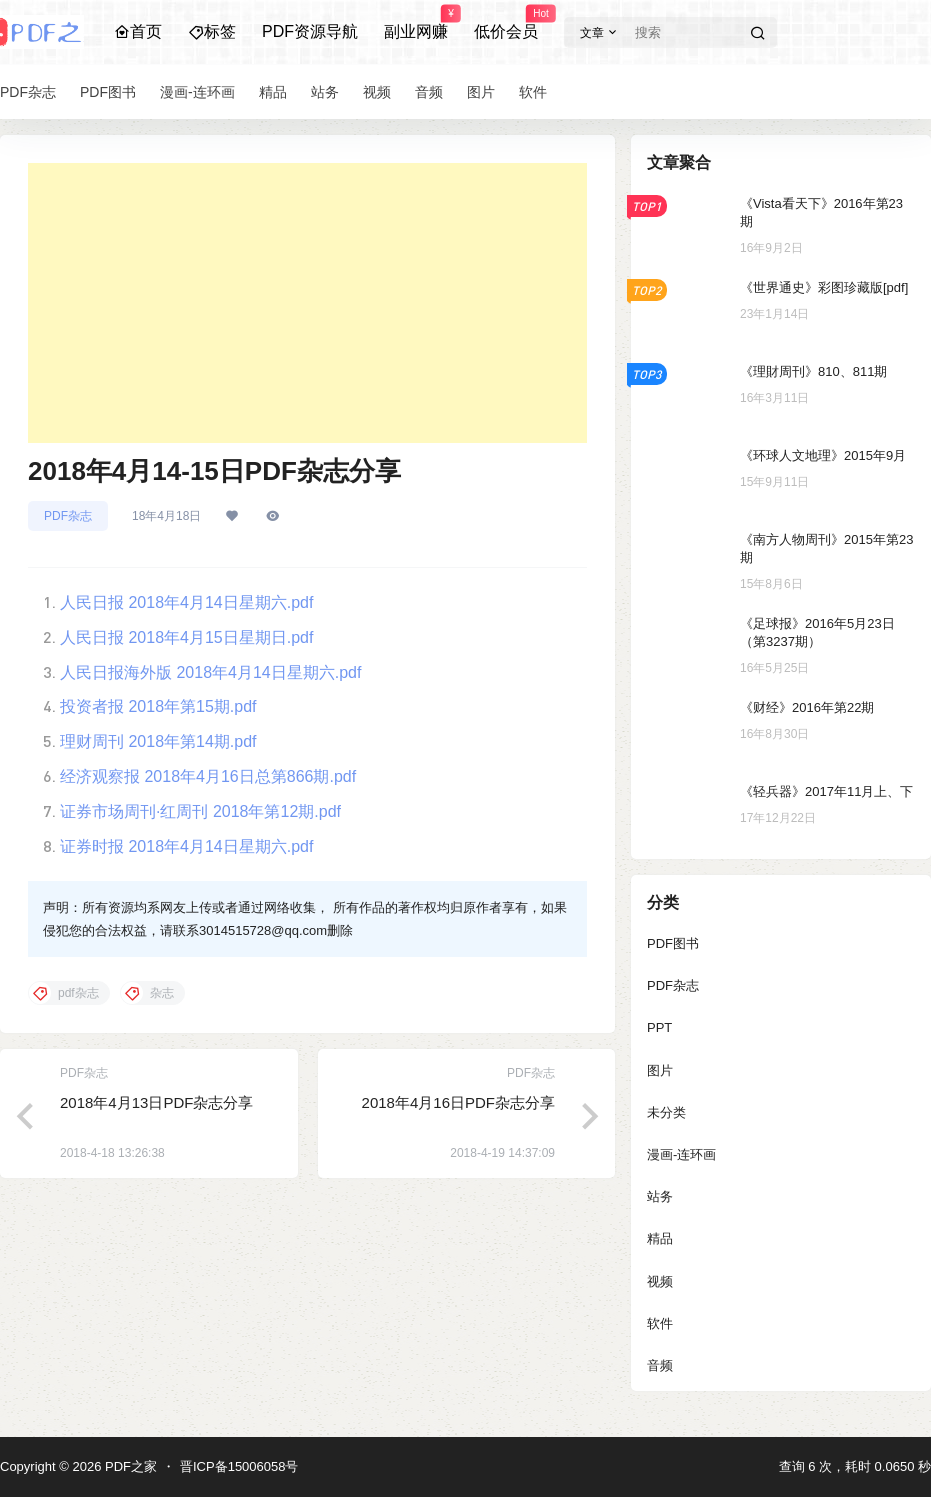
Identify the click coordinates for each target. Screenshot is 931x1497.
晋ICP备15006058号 (239, 1466)
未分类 (666, 1112)
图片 (660, 1070)
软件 (660, 1323)
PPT (659, 1027)
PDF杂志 (68, 516)
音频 (660, 1365)
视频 (660, 1281)
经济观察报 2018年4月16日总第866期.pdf (208, 776)
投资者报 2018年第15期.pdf (158, 706)
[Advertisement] (307, 303)
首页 (138, 31)
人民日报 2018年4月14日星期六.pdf (186, 602)
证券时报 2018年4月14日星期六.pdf (186, 846)
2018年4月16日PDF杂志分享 (458, 1102)
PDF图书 (673, 943)
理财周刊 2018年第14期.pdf (158, 741)
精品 (660, 1238)
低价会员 (506, 23)
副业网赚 (416, 23)
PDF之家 (129, 1466)
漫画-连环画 (681, 1154)
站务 (660, 1196)
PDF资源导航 (310, 31)
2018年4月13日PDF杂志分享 (156, 1102)
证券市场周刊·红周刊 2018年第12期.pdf (200, 811)
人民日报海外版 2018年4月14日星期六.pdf (210, 672)
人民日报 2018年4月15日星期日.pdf (186, 637)
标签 (212, 31)
